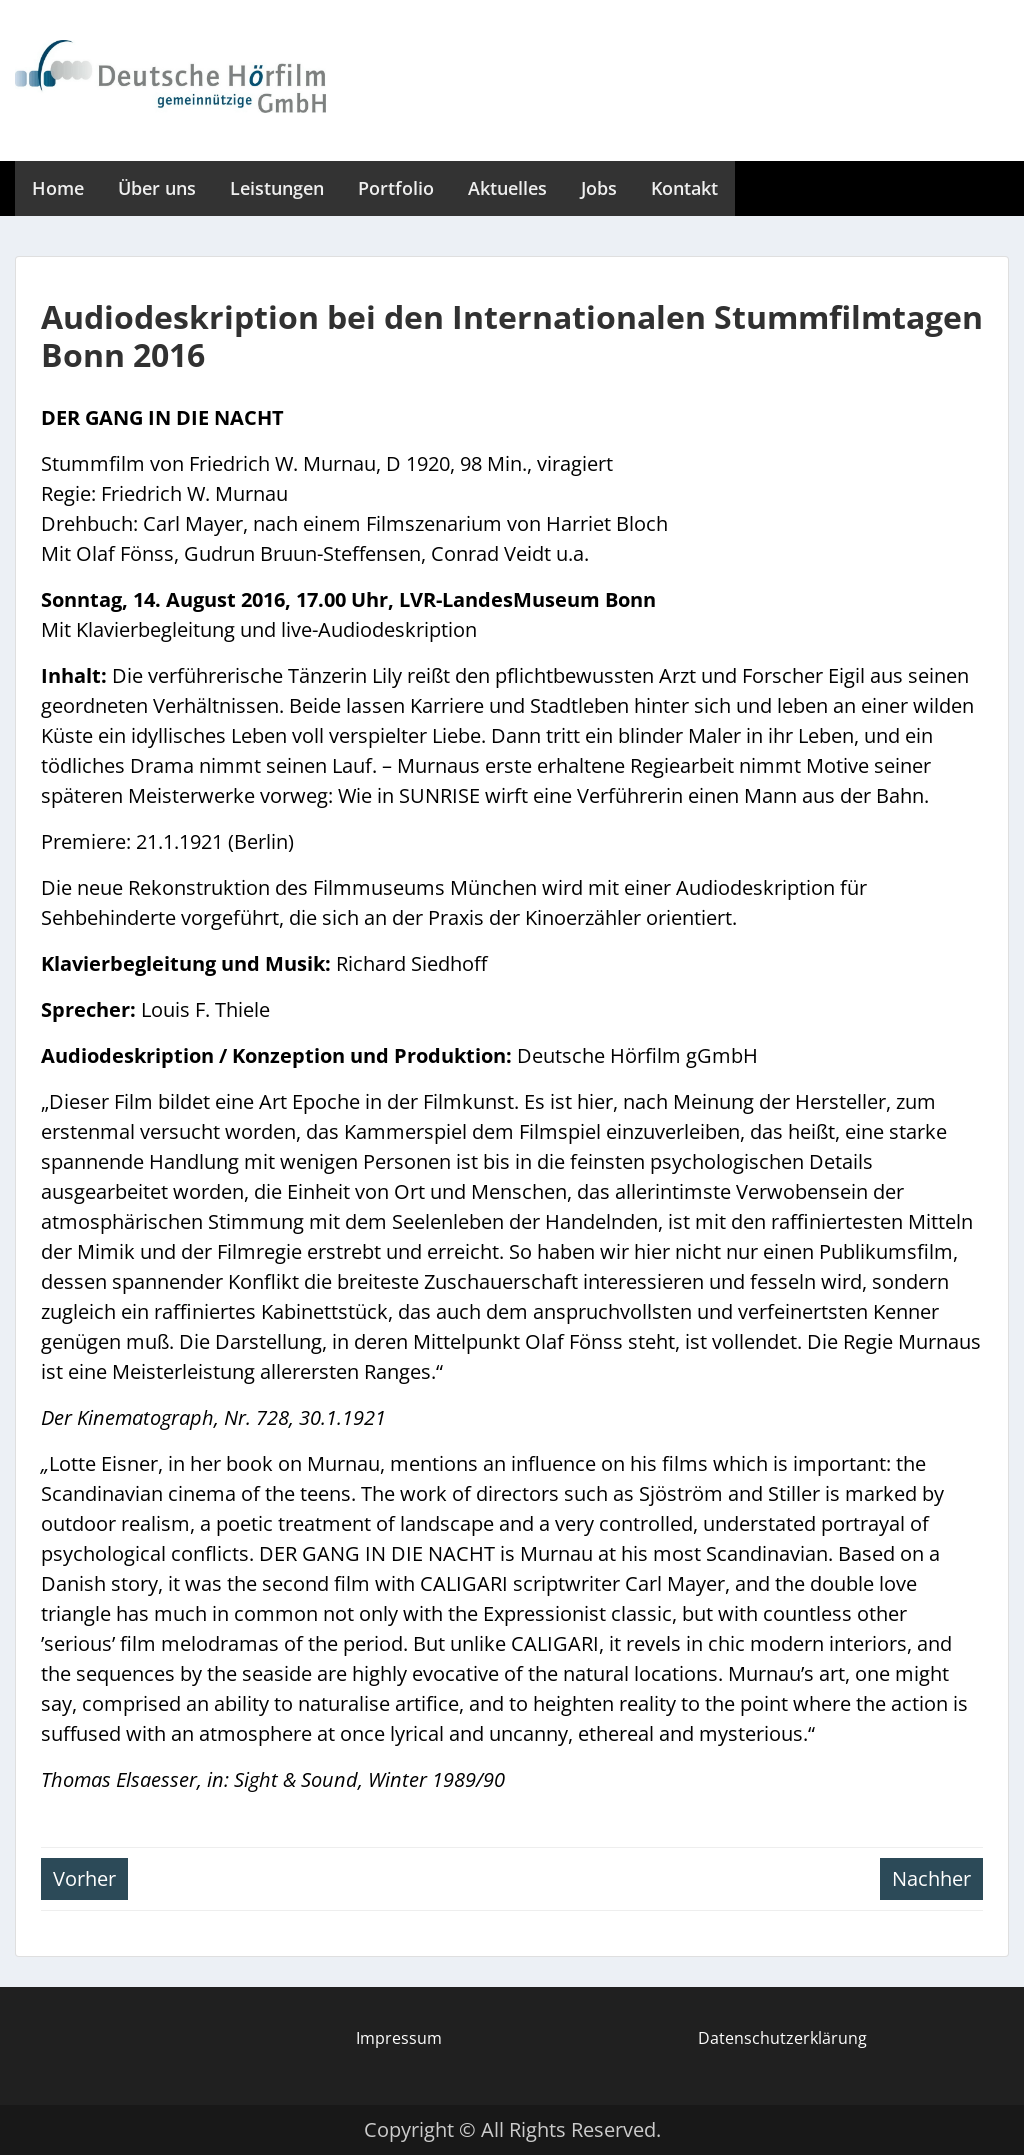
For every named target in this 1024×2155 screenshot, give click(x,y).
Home (58, 188)
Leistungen (277, 188)
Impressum (399, 2038)
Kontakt (684, 188)
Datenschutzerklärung (782, 2038)
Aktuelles (507, 188)
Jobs (599, 188)
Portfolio (396, 188)
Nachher (931, 1878)
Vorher (84, 1878)
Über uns (157, 188)
